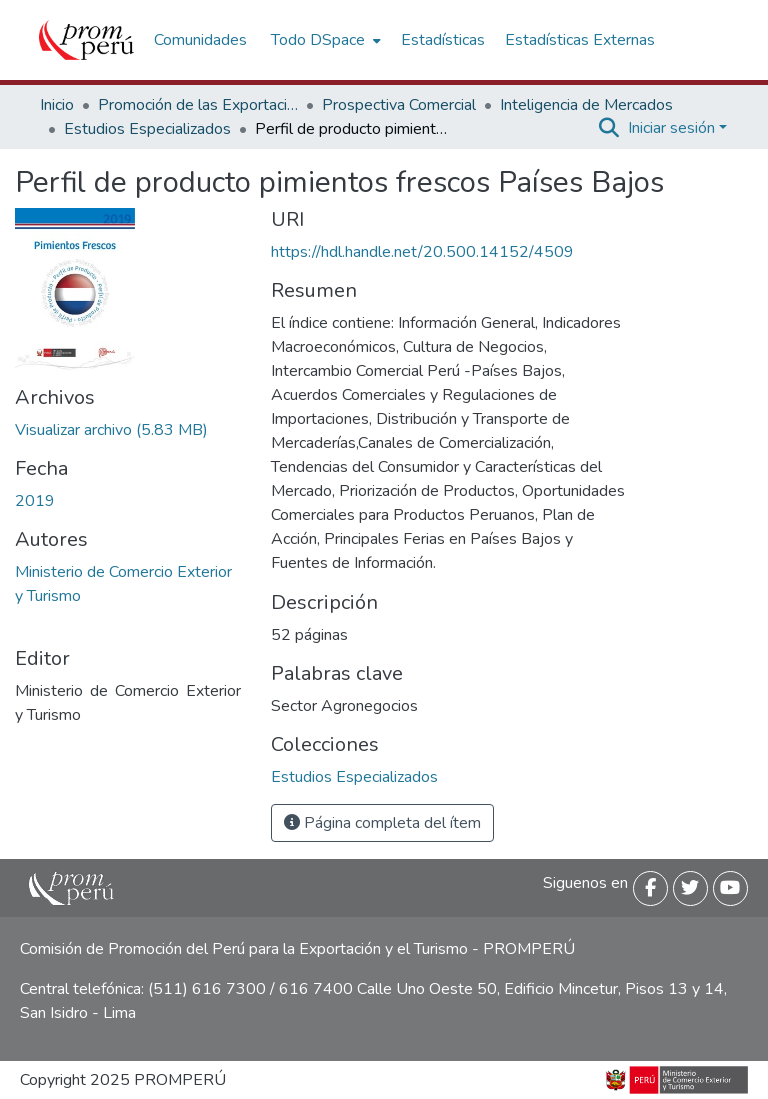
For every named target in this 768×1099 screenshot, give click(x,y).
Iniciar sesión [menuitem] (671, 128)
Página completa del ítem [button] (382, 823)
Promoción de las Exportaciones (198, 105)
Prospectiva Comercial (399, 105)
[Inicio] (86, 40)
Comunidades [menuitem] (200, 40)
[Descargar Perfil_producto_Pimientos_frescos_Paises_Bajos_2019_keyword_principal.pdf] (111, 430)
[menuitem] (324, 40)
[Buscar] (609, 128)
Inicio (57, 105)
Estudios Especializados (147, 129)
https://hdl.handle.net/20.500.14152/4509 (422, 252)
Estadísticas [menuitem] (443, 40)
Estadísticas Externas (580, 40)
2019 (35, 501)
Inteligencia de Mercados (586, 105)
